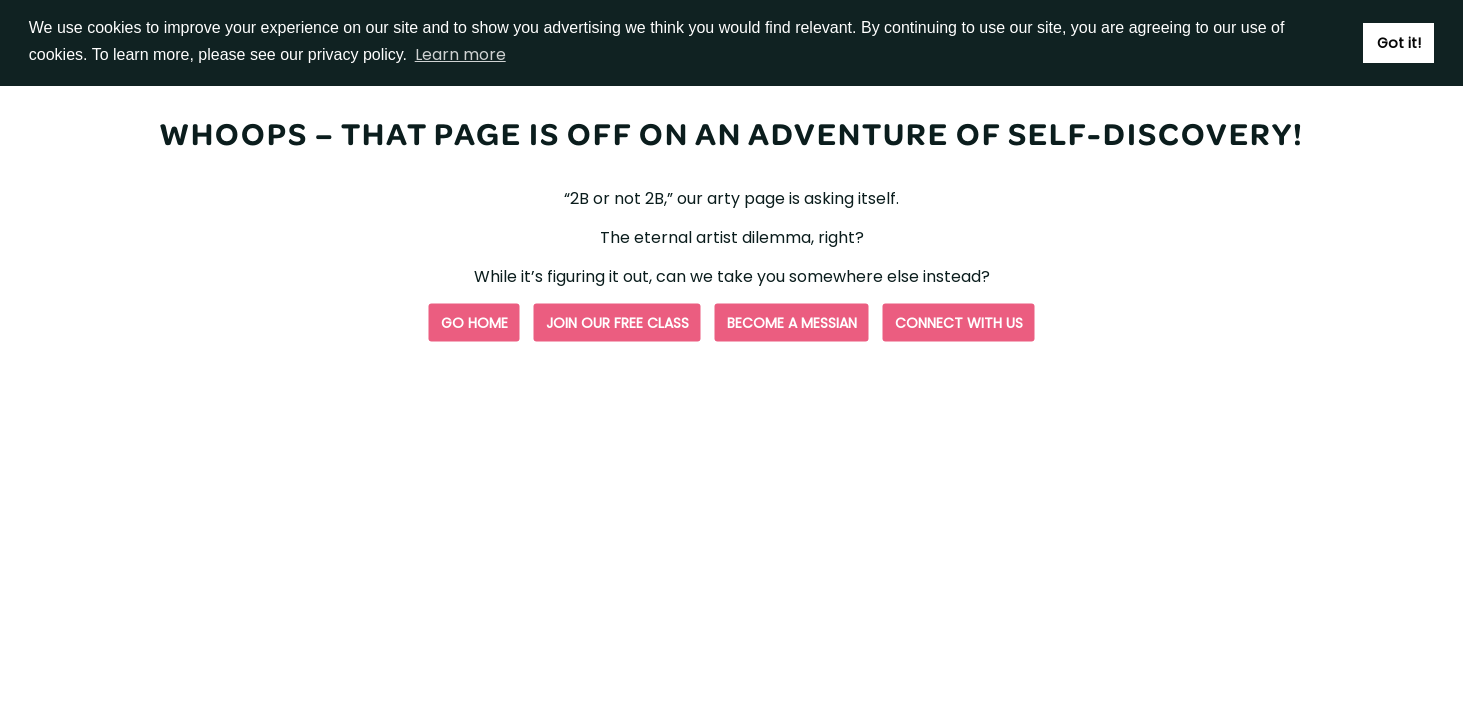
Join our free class (617, 323)
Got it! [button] (1399, 43)
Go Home (474, 323)
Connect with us (959, 323)
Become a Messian (792, 323)
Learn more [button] (460, 54)
